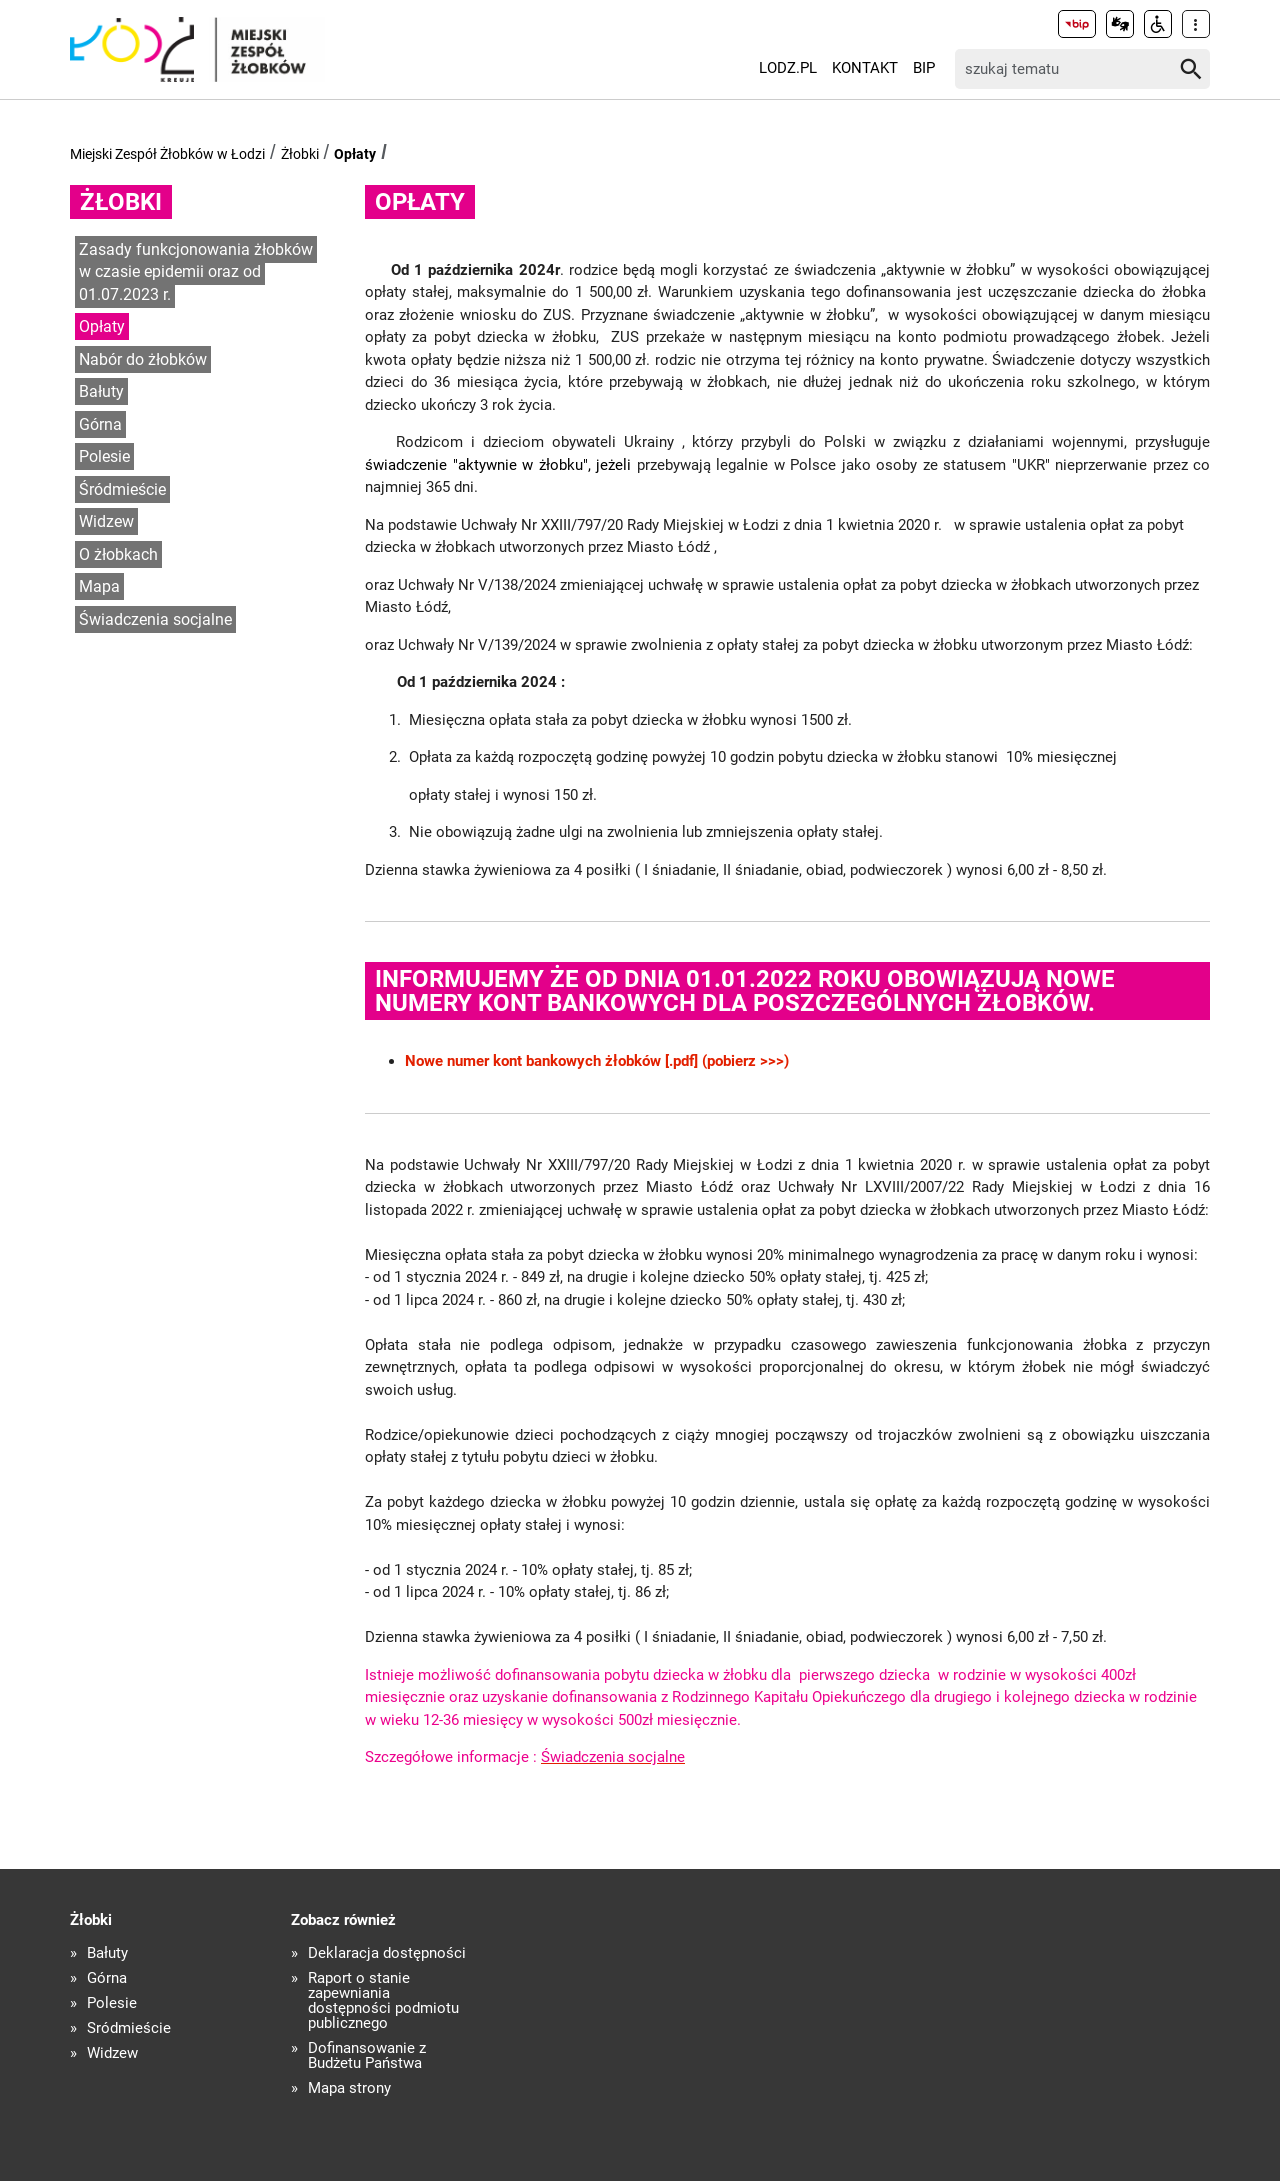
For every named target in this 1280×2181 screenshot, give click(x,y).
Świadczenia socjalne (155, 619)
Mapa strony (349, 2088)
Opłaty (355, 154)
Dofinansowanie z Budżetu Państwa (367, 2056)
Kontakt (865, 68)
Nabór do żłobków (143, 359)
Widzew (106, 521)
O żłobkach (118, 554)
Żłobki (300, 154)
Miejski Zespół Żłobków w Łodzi (167, 154)
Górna (100, 424)
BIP (924, 68)
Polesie (104, 456)
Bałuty (101, 391)
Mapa (99, 586)
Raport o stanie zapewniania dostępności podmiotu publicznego (383, 2001)
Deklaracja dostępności (387, 1953)
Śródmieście (122, 489)
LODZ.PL (788, 68)
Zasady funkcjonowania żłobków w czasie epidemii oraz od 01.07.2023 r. (196, 272)
